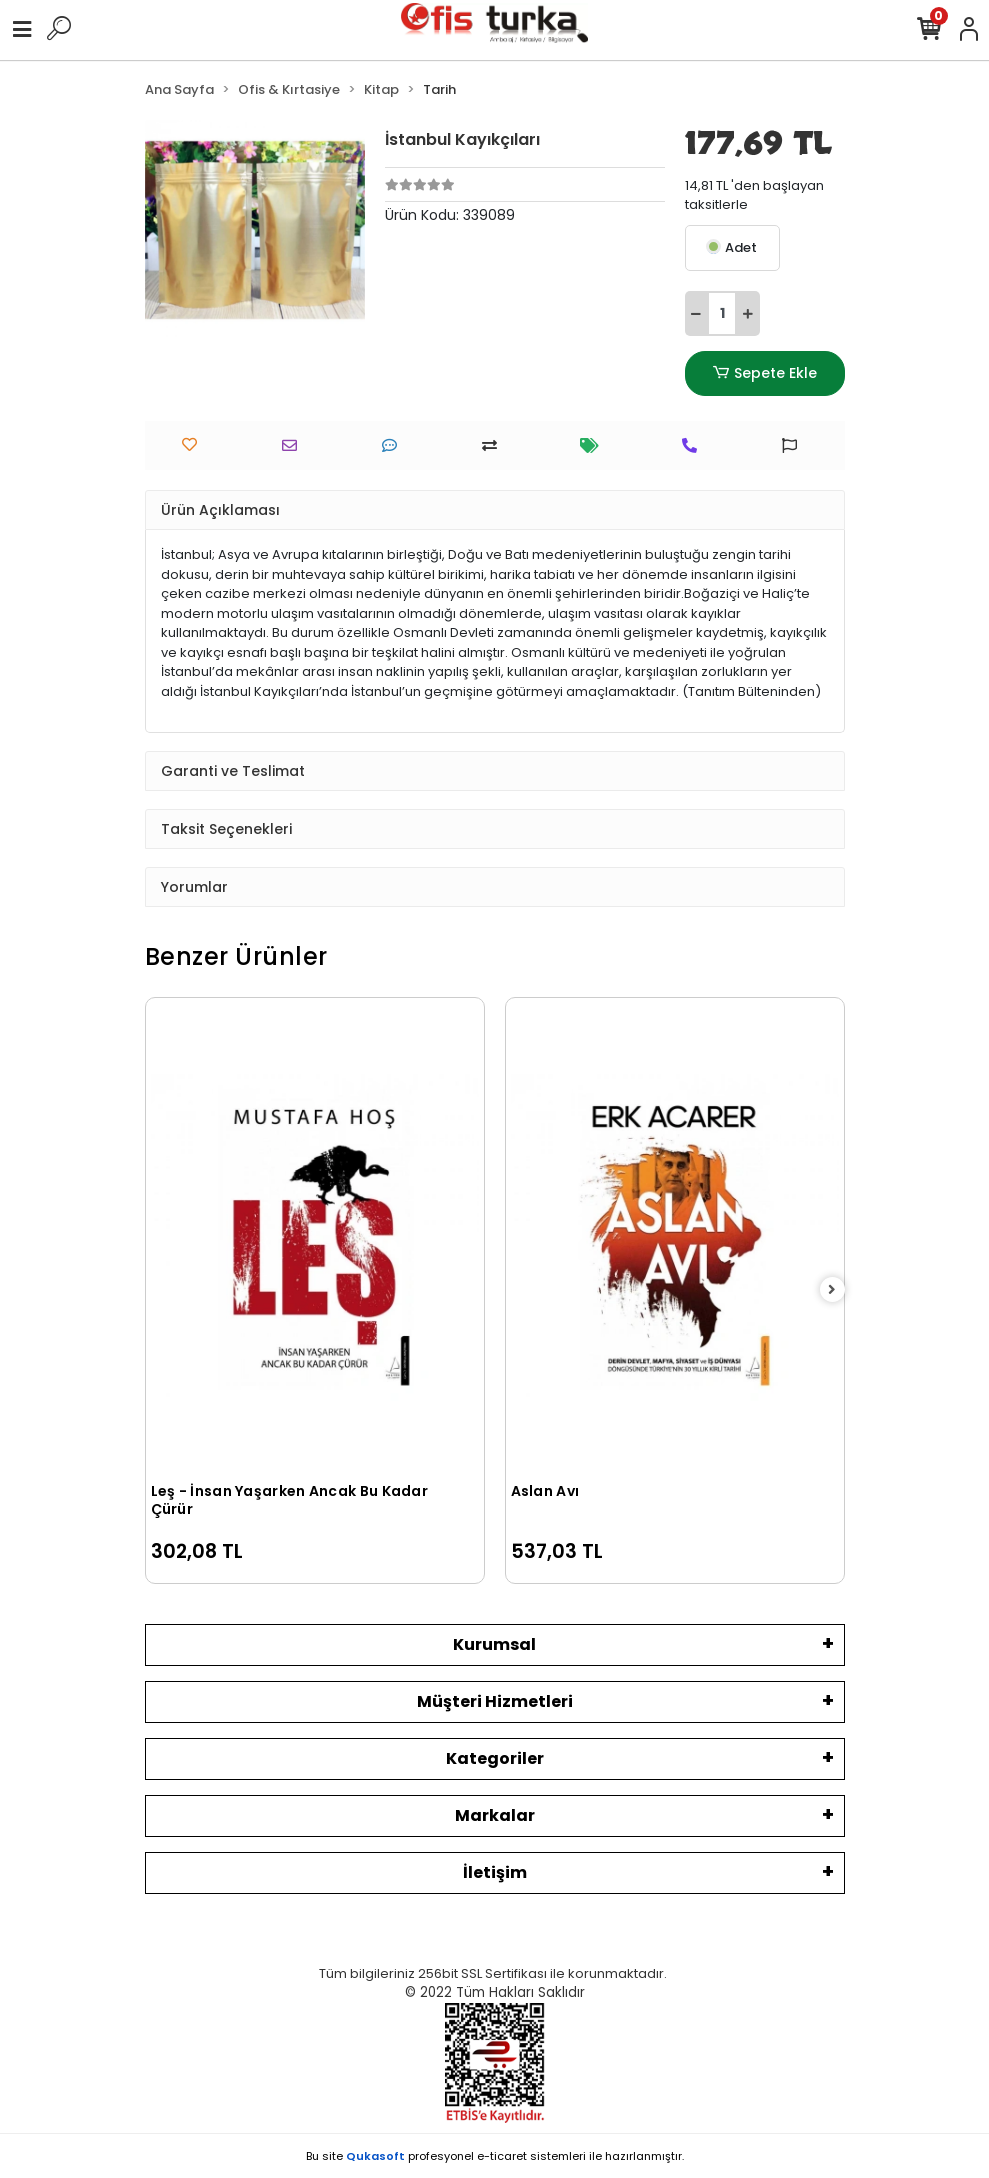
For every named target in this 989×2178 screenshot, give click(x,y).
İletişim (495, 1872)
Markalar (495, 1815)
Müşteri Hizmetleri (495, 1701)
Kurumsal (494, 1644)
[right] (832, 1290)
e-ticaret (502, 2156)
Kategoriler (495, 1758)
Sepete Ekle (764, 373)
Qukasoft (375, 2156)
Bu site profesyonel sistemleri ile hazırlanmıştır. (495, 2156)
